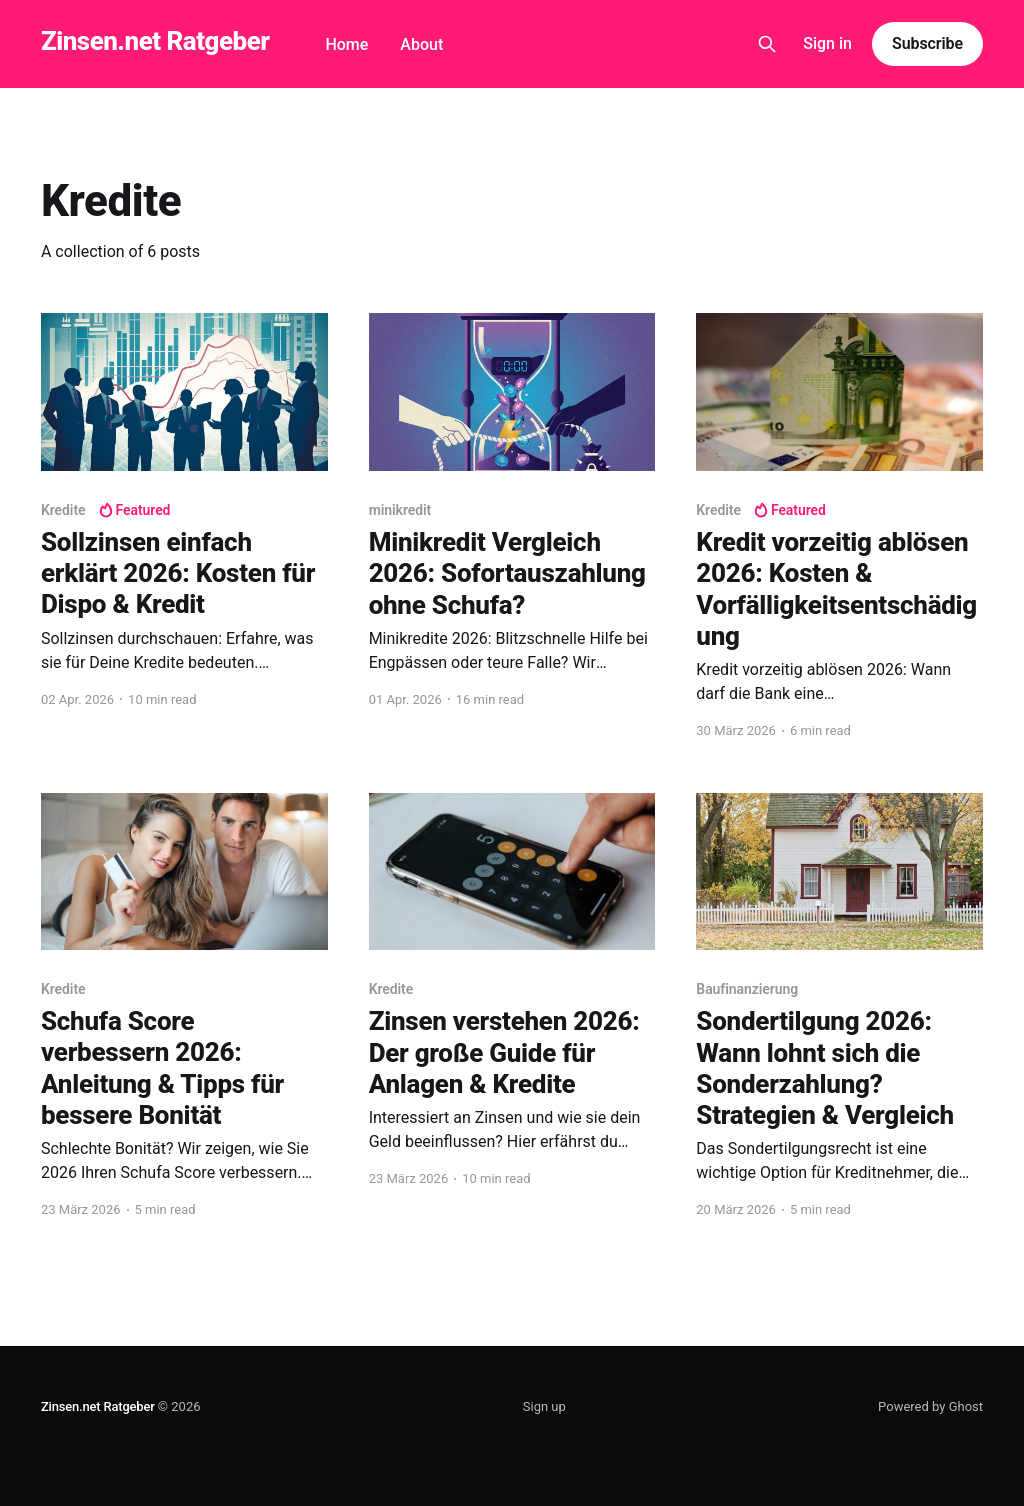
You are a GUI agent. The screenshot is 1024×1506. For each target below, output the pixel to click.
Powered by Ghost (930, 1406)
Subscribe (927, 43)
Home (346, 44)
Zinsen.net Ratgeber (155, 41)
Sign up (544, 1406)
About (421, 44)
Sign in (827, 43)
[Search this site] (767, 44)
